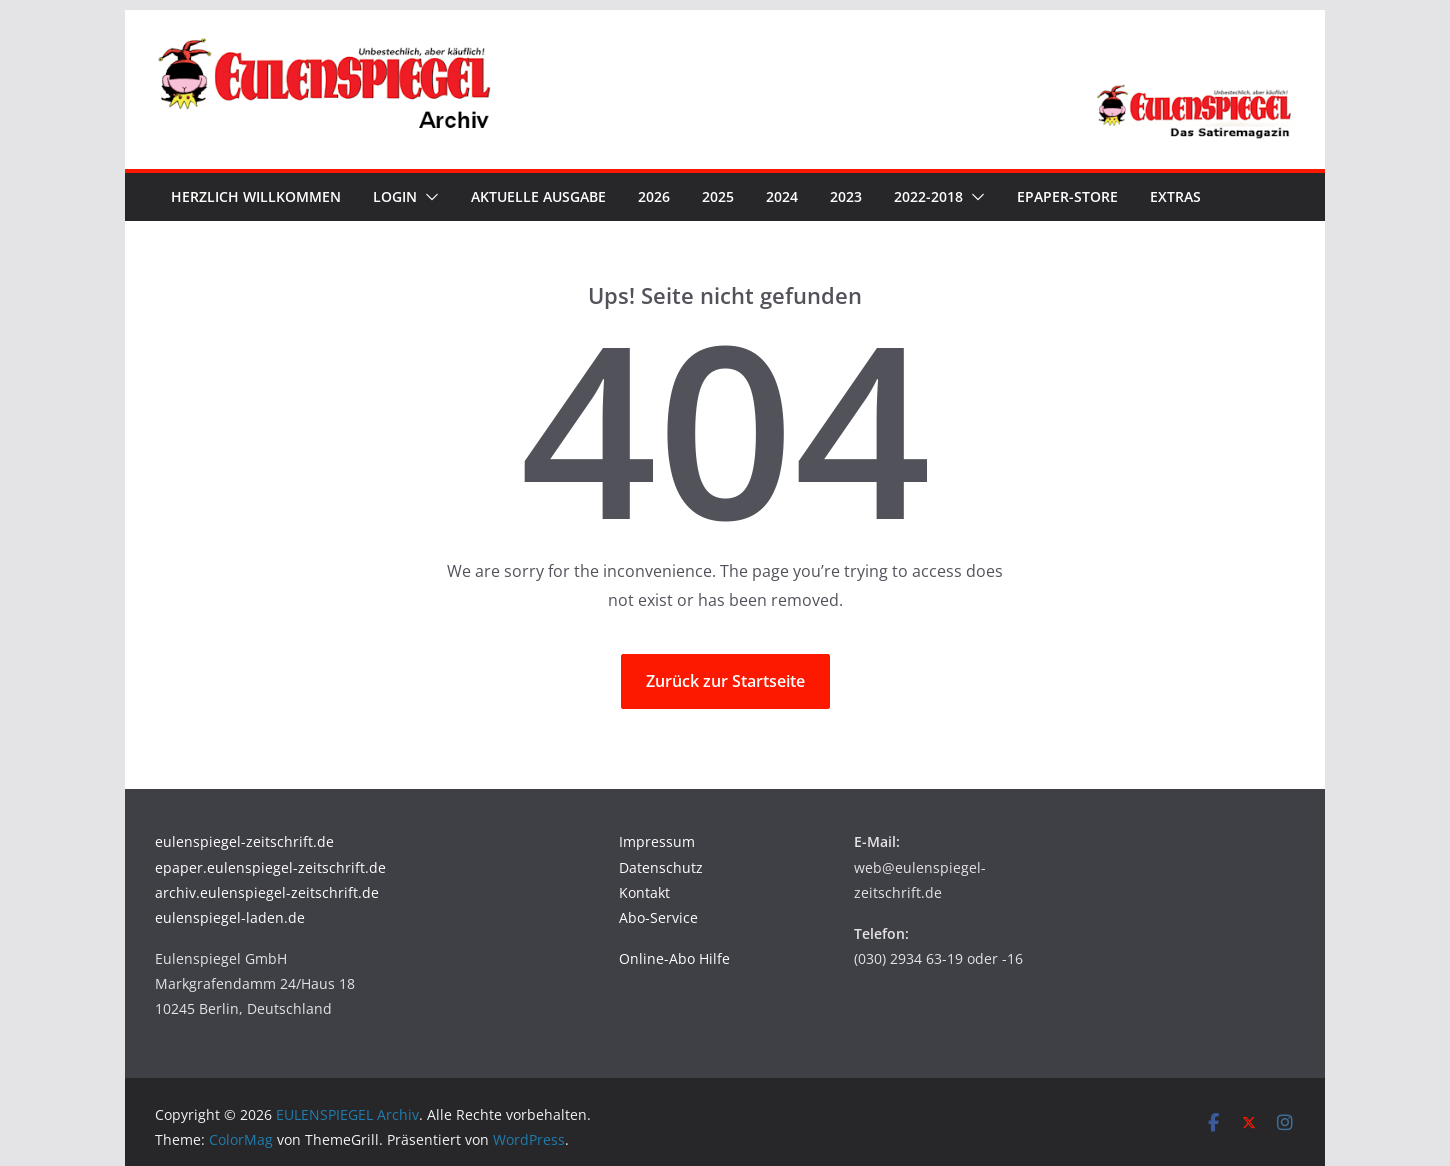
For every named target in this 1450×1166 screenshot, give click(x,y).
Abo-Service (658, 917)
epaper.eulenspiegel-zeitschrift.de (270, 867)
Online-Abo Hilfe (674, 958)
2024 (782, 196)
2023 (846, 196)
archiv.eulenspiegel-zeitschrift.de (267, 892)
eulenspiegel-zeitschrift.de (244, 841)
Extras (1175, 196)
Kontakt (644, 892)
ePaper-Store (1067, 196)
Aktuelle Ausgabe (538, 196)
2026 (654, 196)
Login (395, 196)
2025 (718, 196)
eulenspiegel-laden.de (230, 917)
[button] (428, 197)
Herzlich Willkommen (256, 196)
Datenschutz (661, 867)
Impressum (657, 841)
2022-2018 (928, 196)
